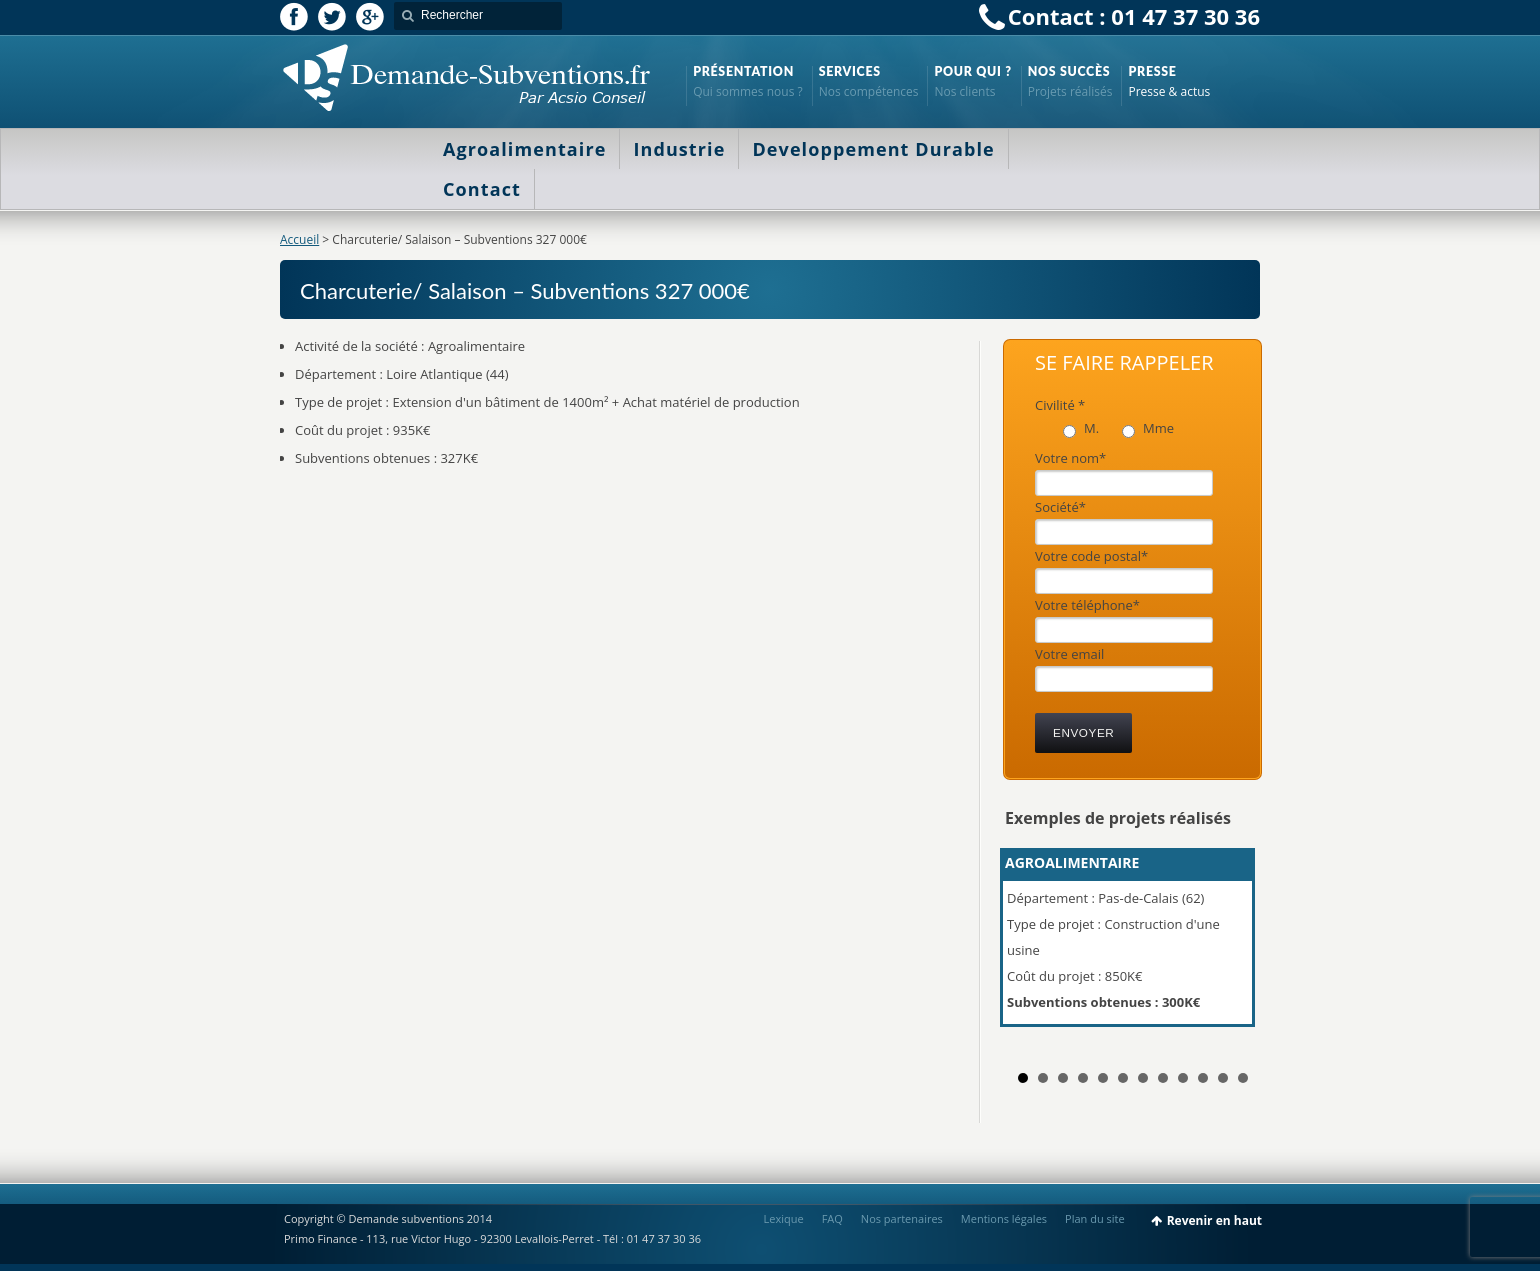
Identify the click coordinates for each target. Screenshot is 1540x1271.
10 (1203, 1078)
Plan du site (1095, 1218)
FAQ (832, 1218)
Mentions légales (1004, 1218)
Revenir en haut (1214, 1220)
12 (1243, 1078)
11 (1223, 1078)
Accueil (299, 239)
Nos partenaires (902, 1218)
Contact (482, 189)
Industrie (679, 149)
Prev (1031, 946)
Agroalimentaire (524, 149)
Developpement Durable (873, 149)
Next (1234, 946)
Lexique (784, 1218)
